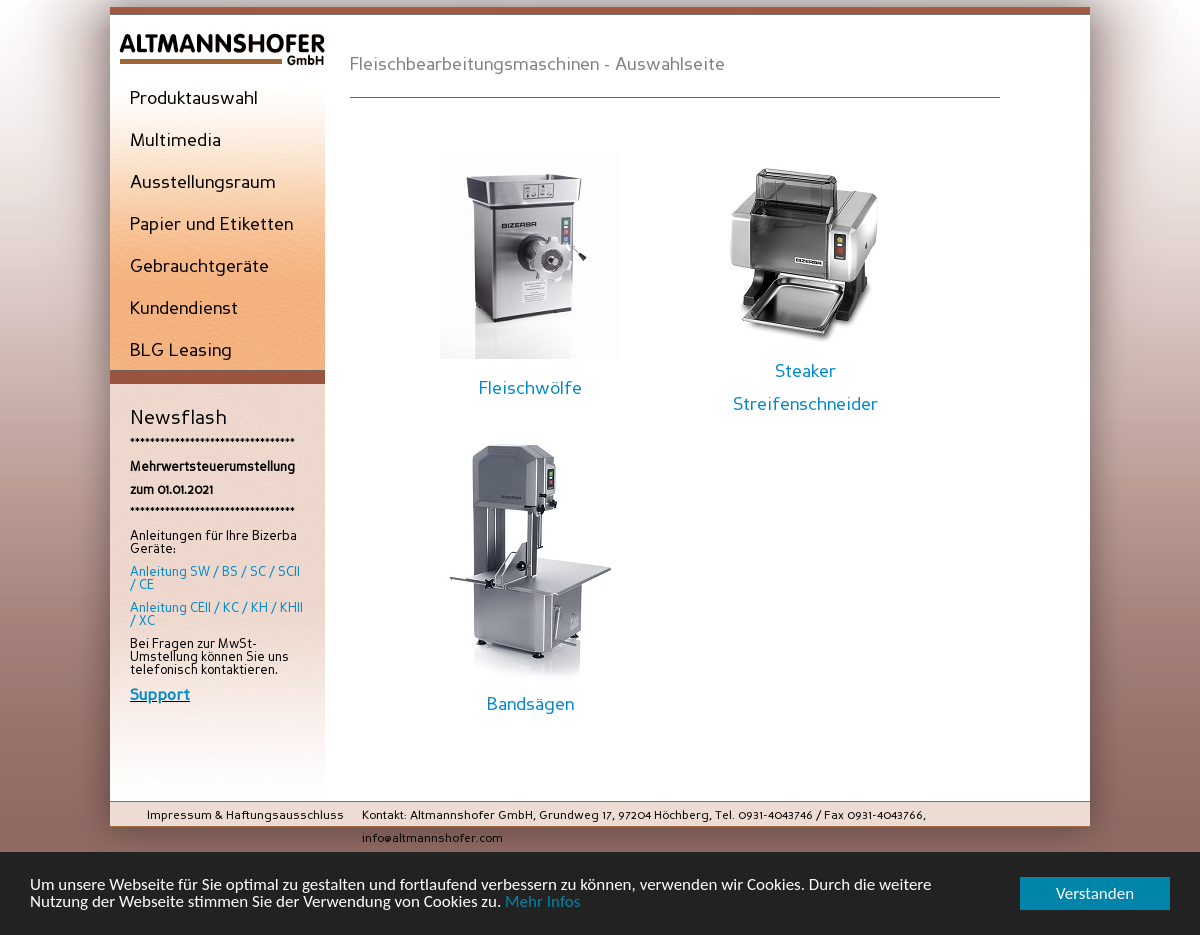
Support (160, 695)
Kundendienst (184, 309)
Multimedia (175, 141)
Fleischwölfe (530, 389)
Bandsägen (530, 705)
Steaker (805, 372)
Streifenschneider (805, 405)
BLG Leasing (181, 351)
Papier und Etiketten (211, 225)
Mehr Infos (542, 901)
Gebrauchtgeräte (199, 267)
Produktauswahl (194, 99)
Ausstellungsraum (203, 183)
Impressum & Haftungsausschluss (245, 815)
